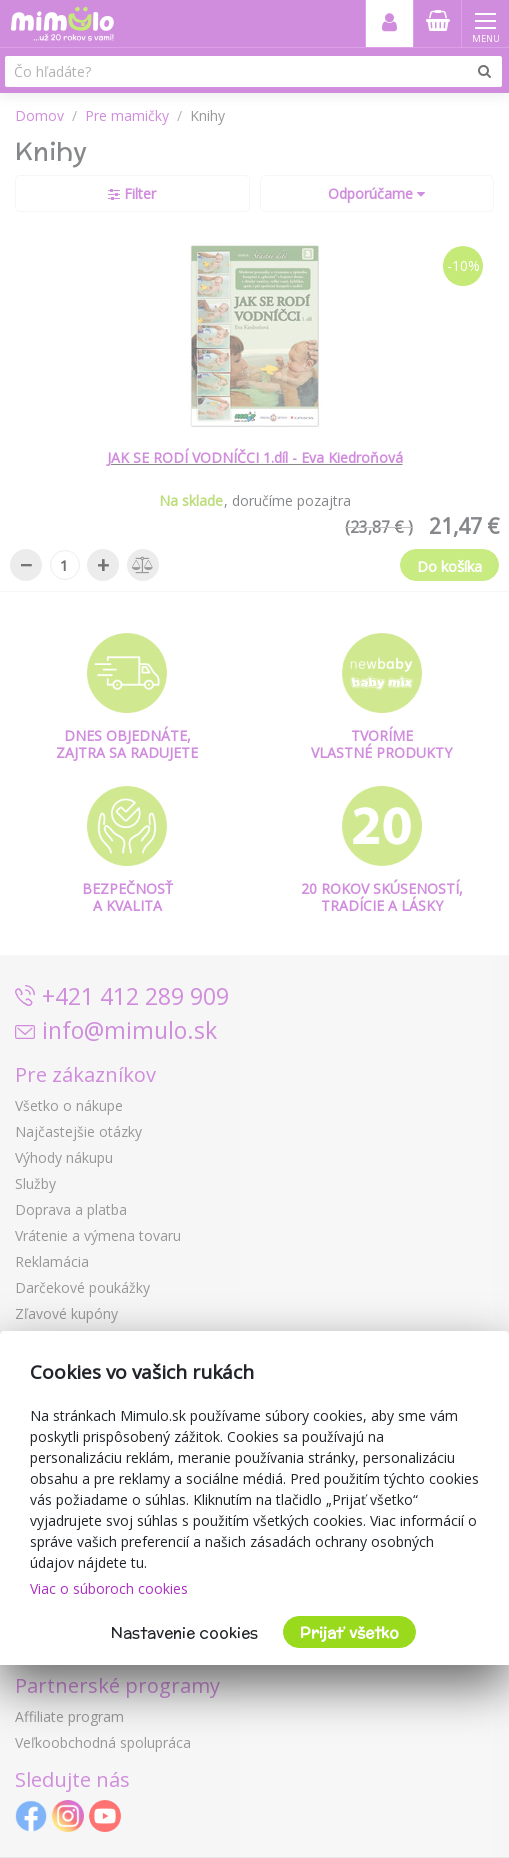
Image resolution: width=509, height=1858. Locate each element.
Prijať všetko (349, 1632)
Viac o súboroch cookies (109, 1588)
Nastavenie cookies (184, 1632)
